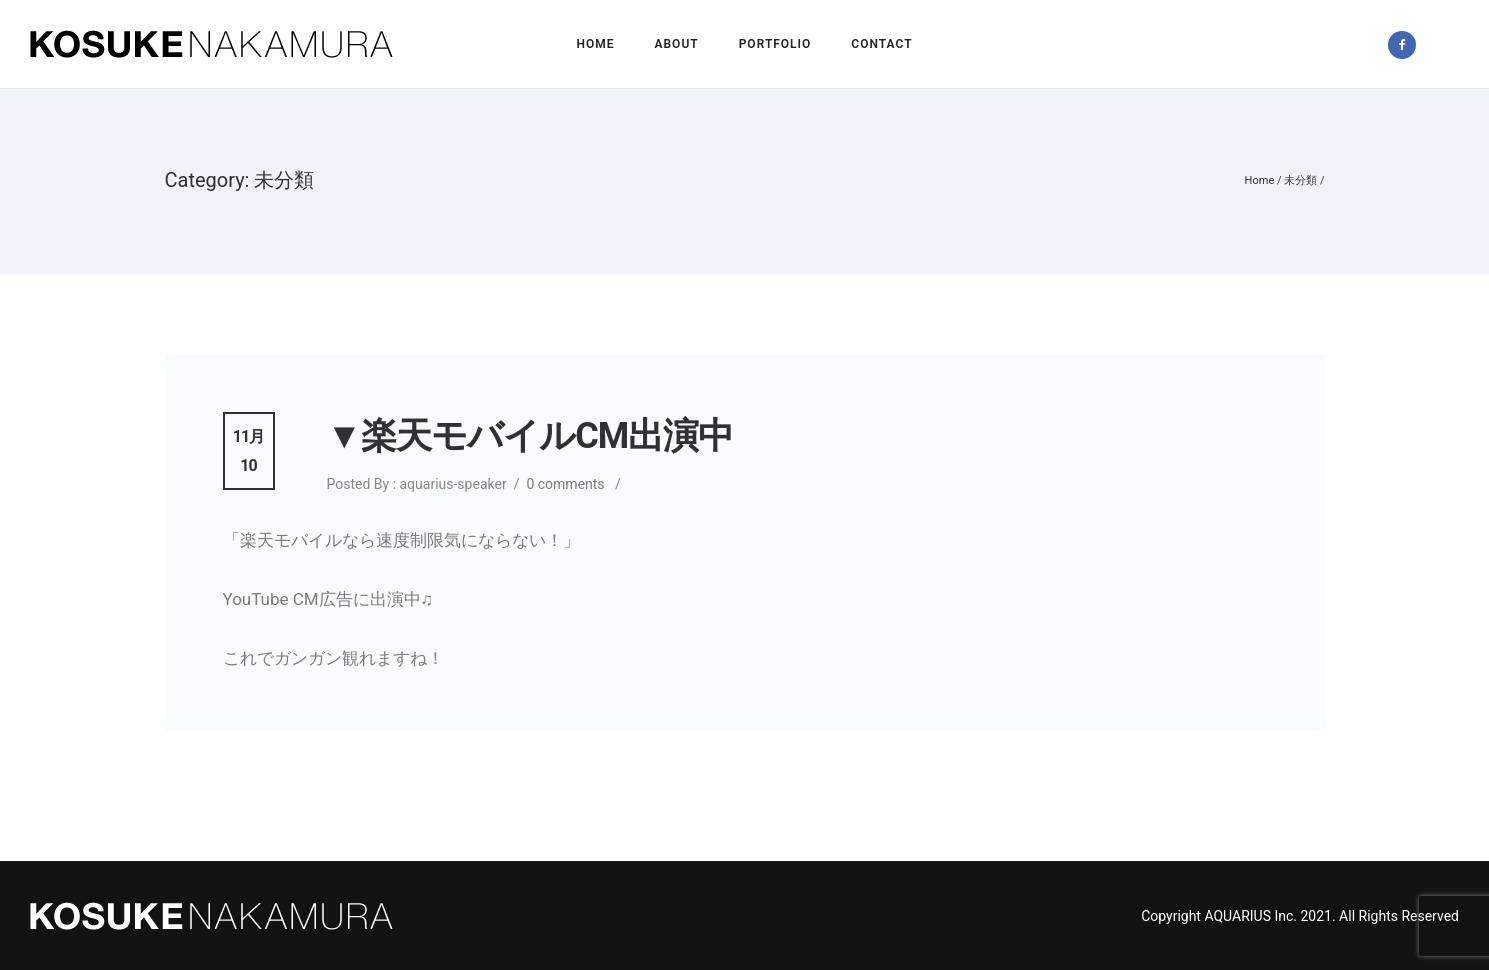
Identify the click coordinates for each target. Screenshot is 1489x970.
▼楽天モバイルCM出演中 (530, 436)
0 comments (565, 484)
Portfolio (775, 44)
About (676, 44)
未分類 (1300, 180)
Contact (881, 44)
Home (595, 44)
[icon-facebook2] (1407, 45)
